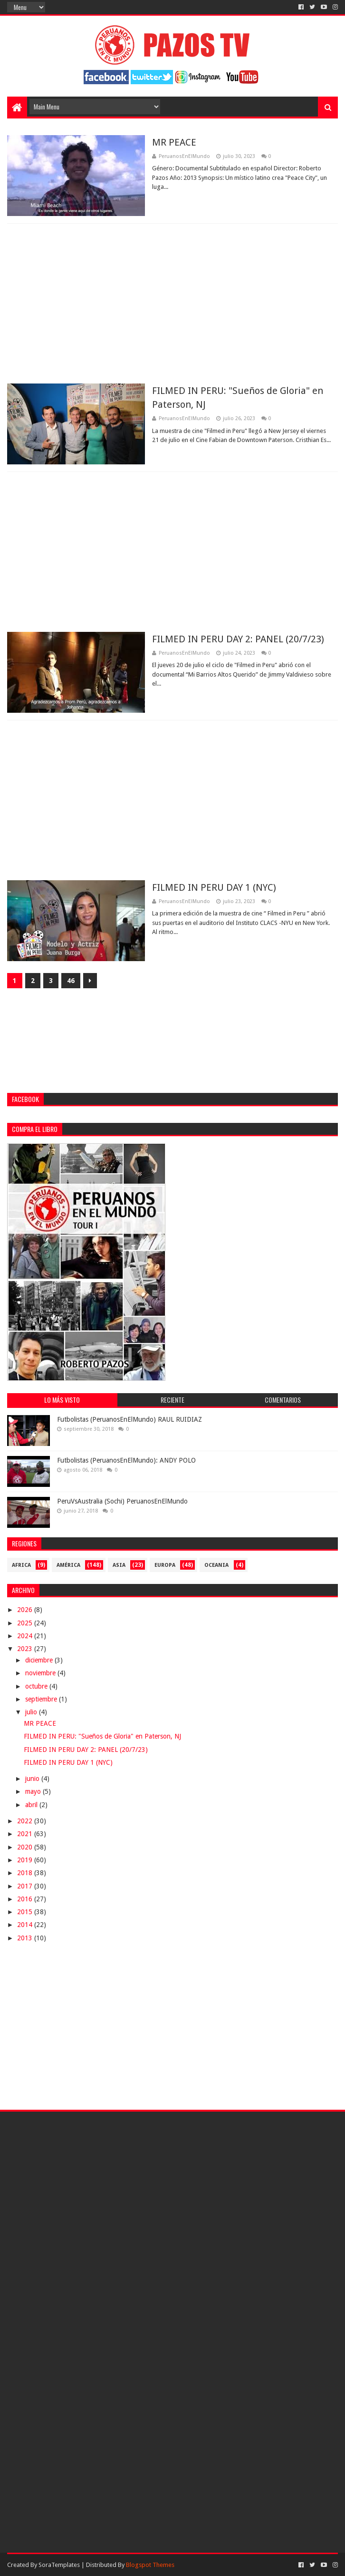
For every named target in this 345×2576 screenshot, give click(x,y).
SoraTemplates (59, 2564)
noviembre (41, 1673)
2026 (25, 1609)
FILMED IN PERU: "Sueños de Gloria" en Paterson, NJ (102, 1736)
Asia (119, 1565)
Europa (164, 1565)
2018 (25, 1873)
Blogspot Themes (150, 2564)
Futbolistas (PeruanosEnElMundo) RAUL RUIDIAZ (129, 1419)
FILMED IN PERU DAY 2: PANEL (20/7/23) (238, 639)
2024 (25, 1636)
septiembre (42, 1699)
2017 (25, 1886)
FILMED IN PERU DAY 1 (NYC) (214, 887)
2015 (25, 1912)
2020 (25, 1847)
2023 (25, 1648)
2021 (25, 1834)
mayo (34, 1791)
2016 (25, 1899)
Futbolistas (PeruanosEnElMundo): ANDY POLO (126, 1460)
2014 (25, 1924)
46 (71, 980)
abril (32, 1805)
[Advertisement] (172, 303)
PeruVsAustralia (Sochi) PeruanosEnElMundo (122, 1501)
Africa (21, 1565)
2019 (25, 1860)
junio (33, 1778)
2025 (25, 1623)
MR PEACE (174, 142)
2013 (25, 1938)
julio (32, 1712)
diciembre (40, 1660)
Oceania (216, 1565)
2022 (25, 1821)
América (68, 1565)
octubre (37, 1686)
